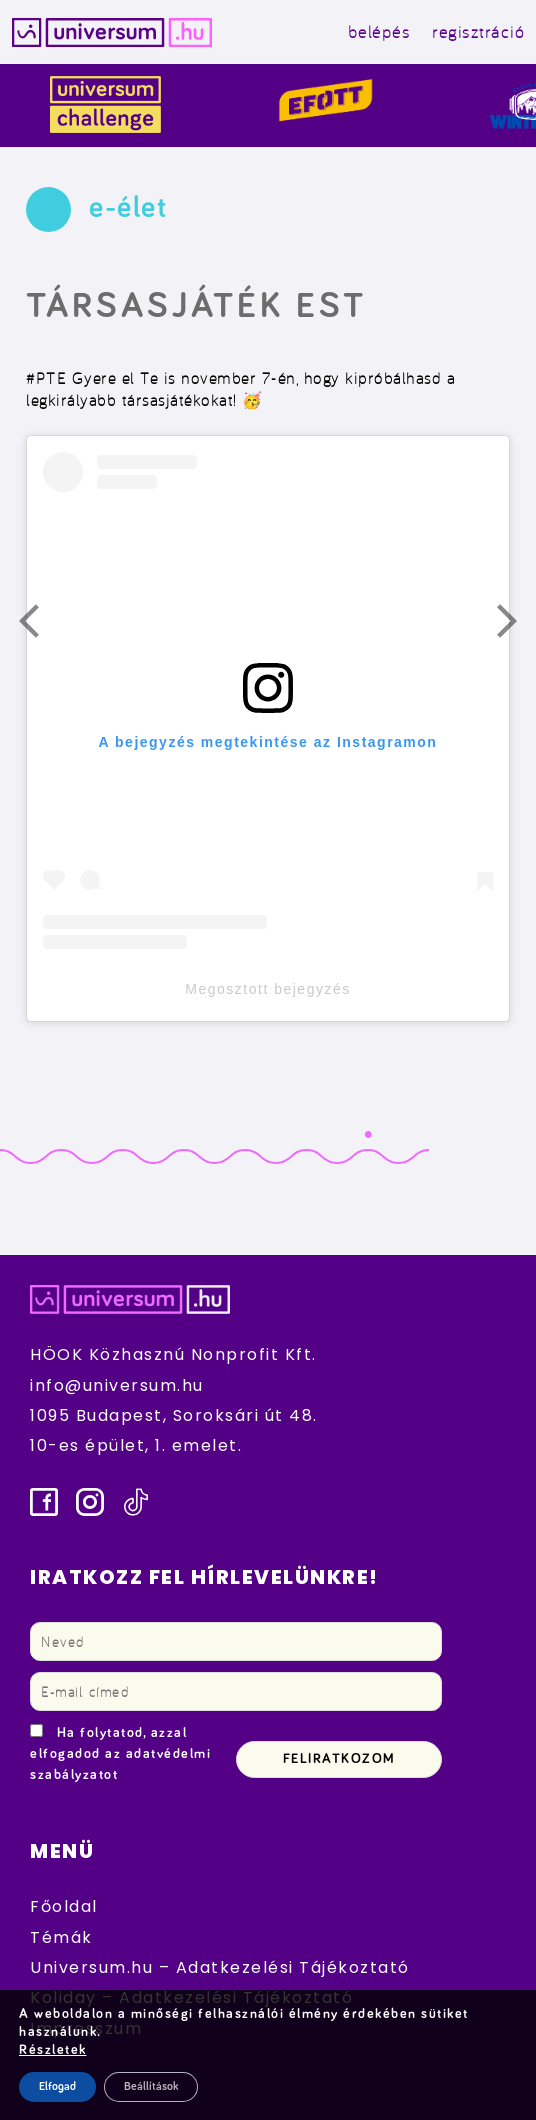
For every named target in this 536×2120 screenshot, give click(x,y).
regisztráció (478, 31)
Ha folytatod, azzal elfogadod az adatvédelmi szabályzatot (120, 1754)
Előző (41, 626)
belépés (379, 31)
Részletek (53, 2050)
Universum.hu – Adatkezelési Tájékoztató (220, 1967)
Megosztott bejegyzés (267, 989)
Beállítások (151, 2087)
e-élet (128, 208)
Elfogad (57, 2087)
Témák (61, 1937)
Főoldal (64, 1906)
